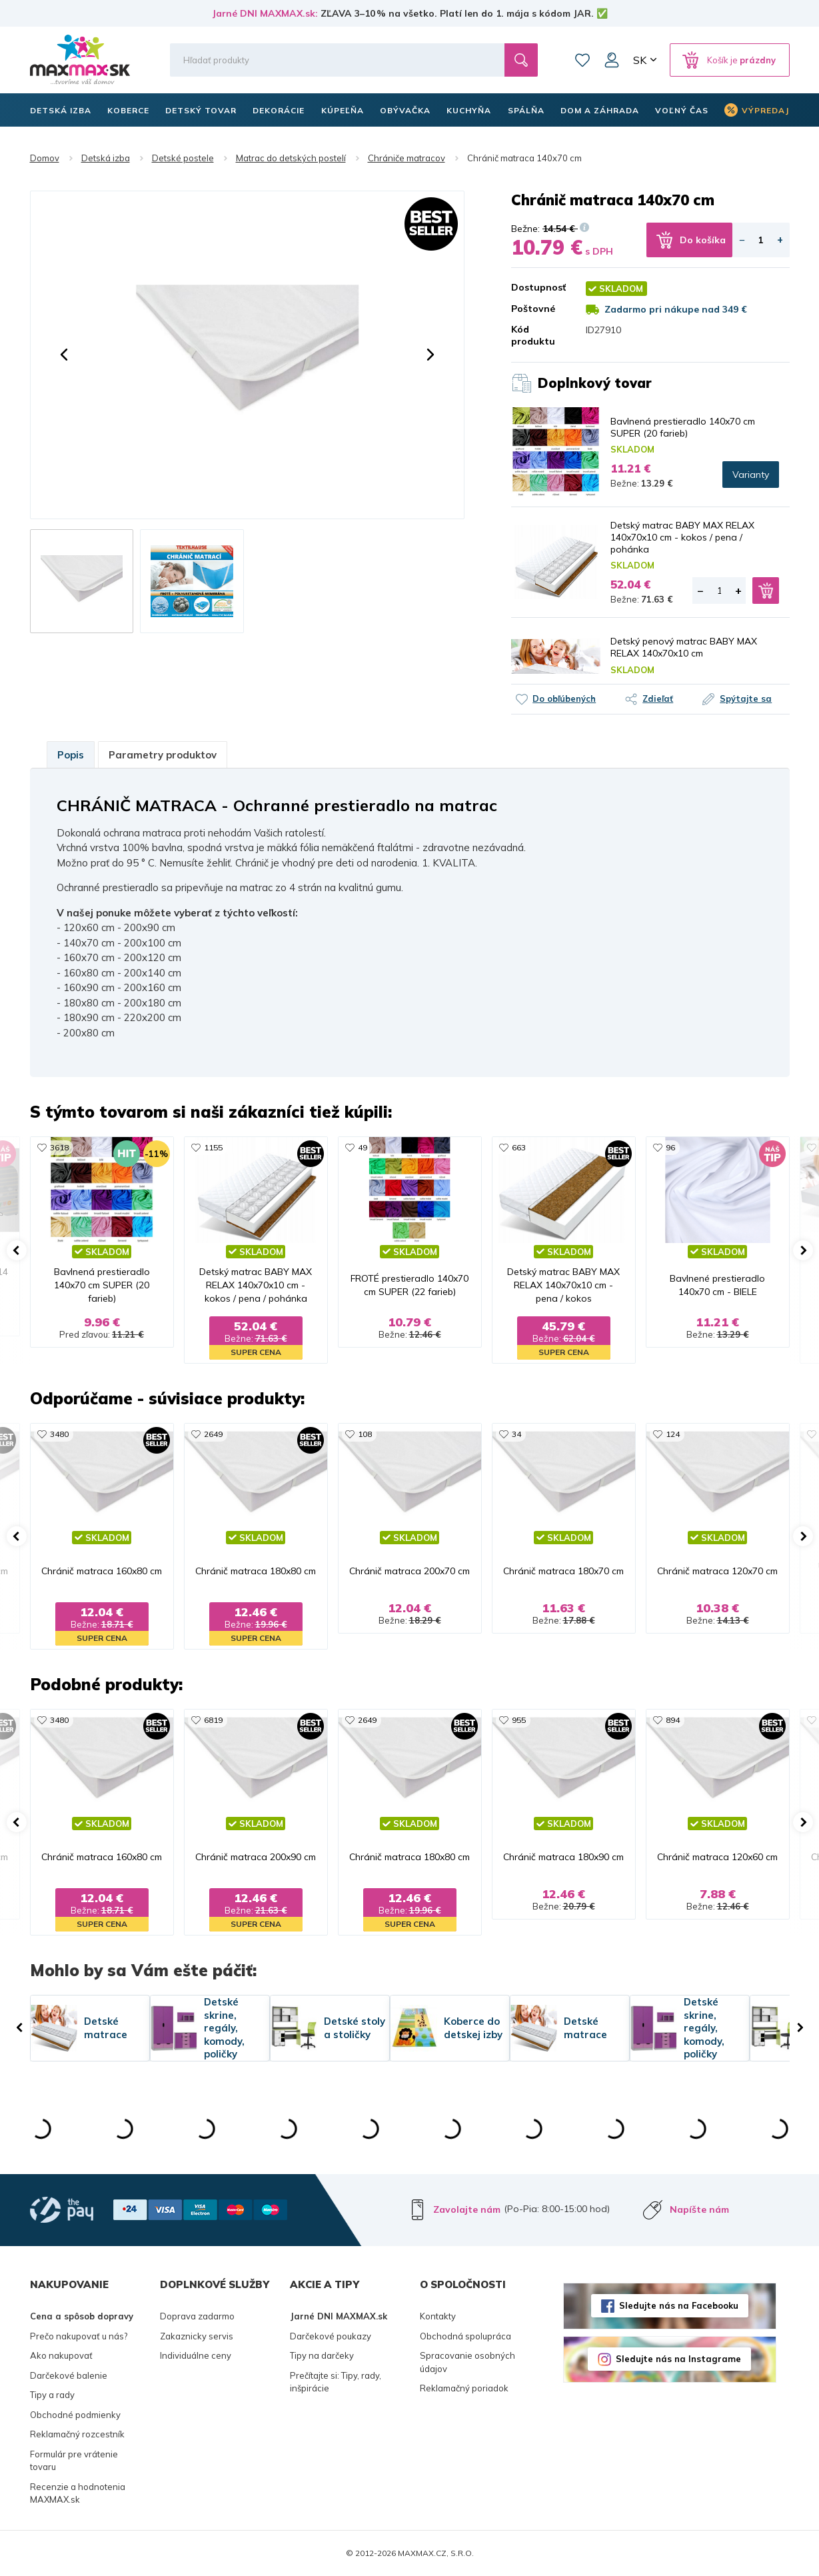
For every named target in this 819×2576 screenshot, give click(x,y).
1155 (213, 1147)
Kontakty (438, 2316)
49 (362, 1147)
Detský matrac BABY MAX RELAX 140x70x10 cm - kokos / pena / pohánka (682, 537)
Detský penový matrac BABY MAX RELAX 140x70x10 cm (683, 647)
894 (673, 1720)
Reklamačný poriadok (464, 2388)
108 (365, 1434)
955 (519, 1720)
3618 (59, 1147)
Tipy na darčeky (322, 2355)
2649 (213, 1434)
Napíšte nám (699, 2209)
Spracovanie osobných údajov (467, 2362)
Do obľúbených (564, 698)
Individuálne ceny (195, 2355)
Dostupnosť (538, 287)
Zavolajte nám (466, 2209)
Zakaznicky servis (196, 2336)
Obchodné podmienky (75, 2414)
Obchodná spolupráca (465, 2336)
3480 (59, 1434)
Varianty (750, 475)
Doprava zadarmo (197, 2316)
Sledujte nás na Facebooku (678, 2305)
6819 (213, 1720)
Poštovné (533, 309)
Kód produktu (533, 335)
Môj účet (611, 60)
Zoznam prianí (582, 60)
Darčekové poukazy (330, 2336)
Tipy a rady (52, 2394)
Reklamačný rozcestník (77, 2434)
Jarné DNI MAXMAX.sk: (265, 13)
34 (516, 1434)
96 (670, 1147)
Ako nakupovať (61, 2355)
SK (639, 60)
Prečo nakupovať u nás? (78, 2336)
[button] (64, 354)
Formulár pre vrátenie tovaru (74, 2461)
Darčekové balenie (68, 2375)
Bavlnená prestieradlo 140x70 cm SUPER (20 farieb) (682, 427)
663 (519, 1147)
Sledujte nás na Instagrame (678, 2358)
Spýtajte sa (746, 698)
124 (673, 1434)
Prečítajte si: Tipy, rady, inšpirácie (335, 2382)
